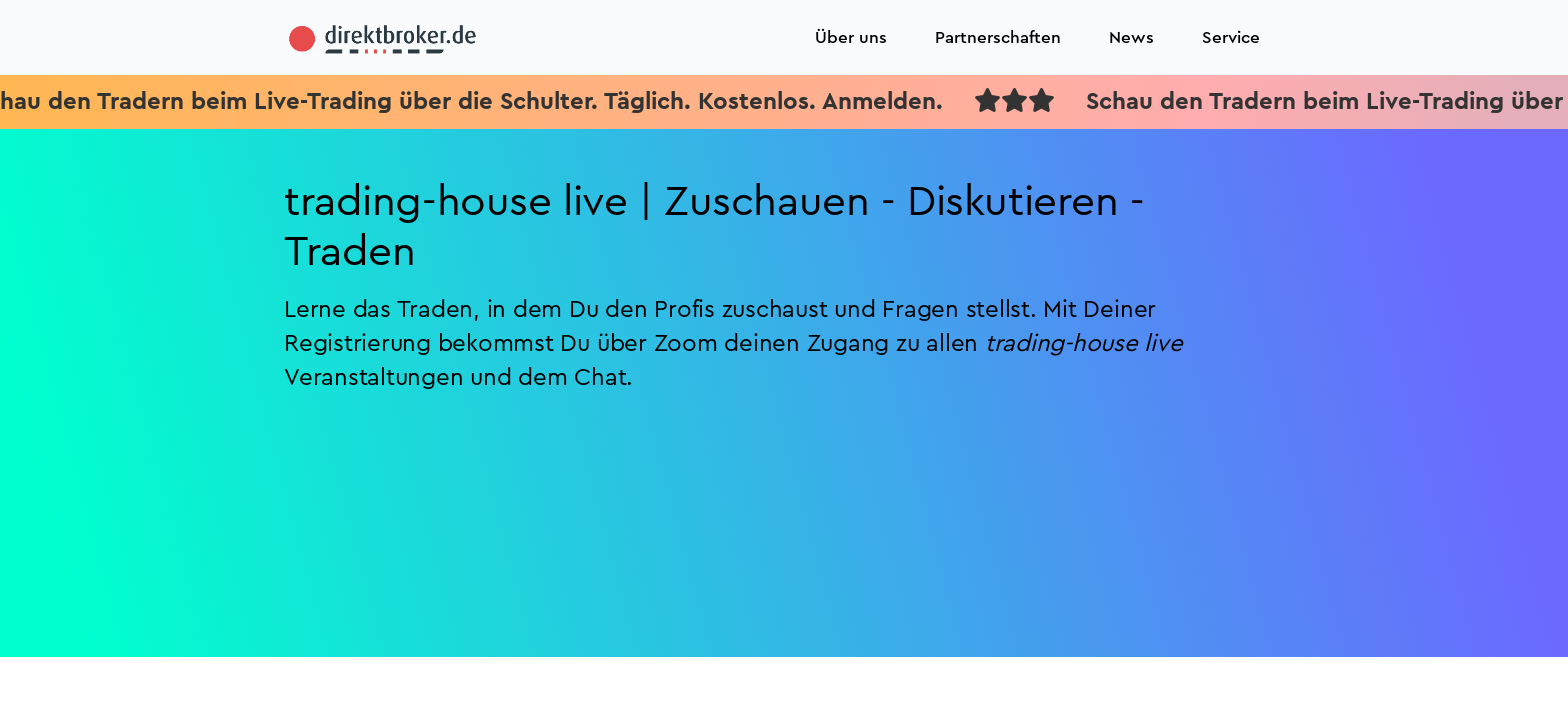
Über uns (851, 37)
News (1131, 37)
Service (1231, 37)
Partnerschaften (998, 37)
